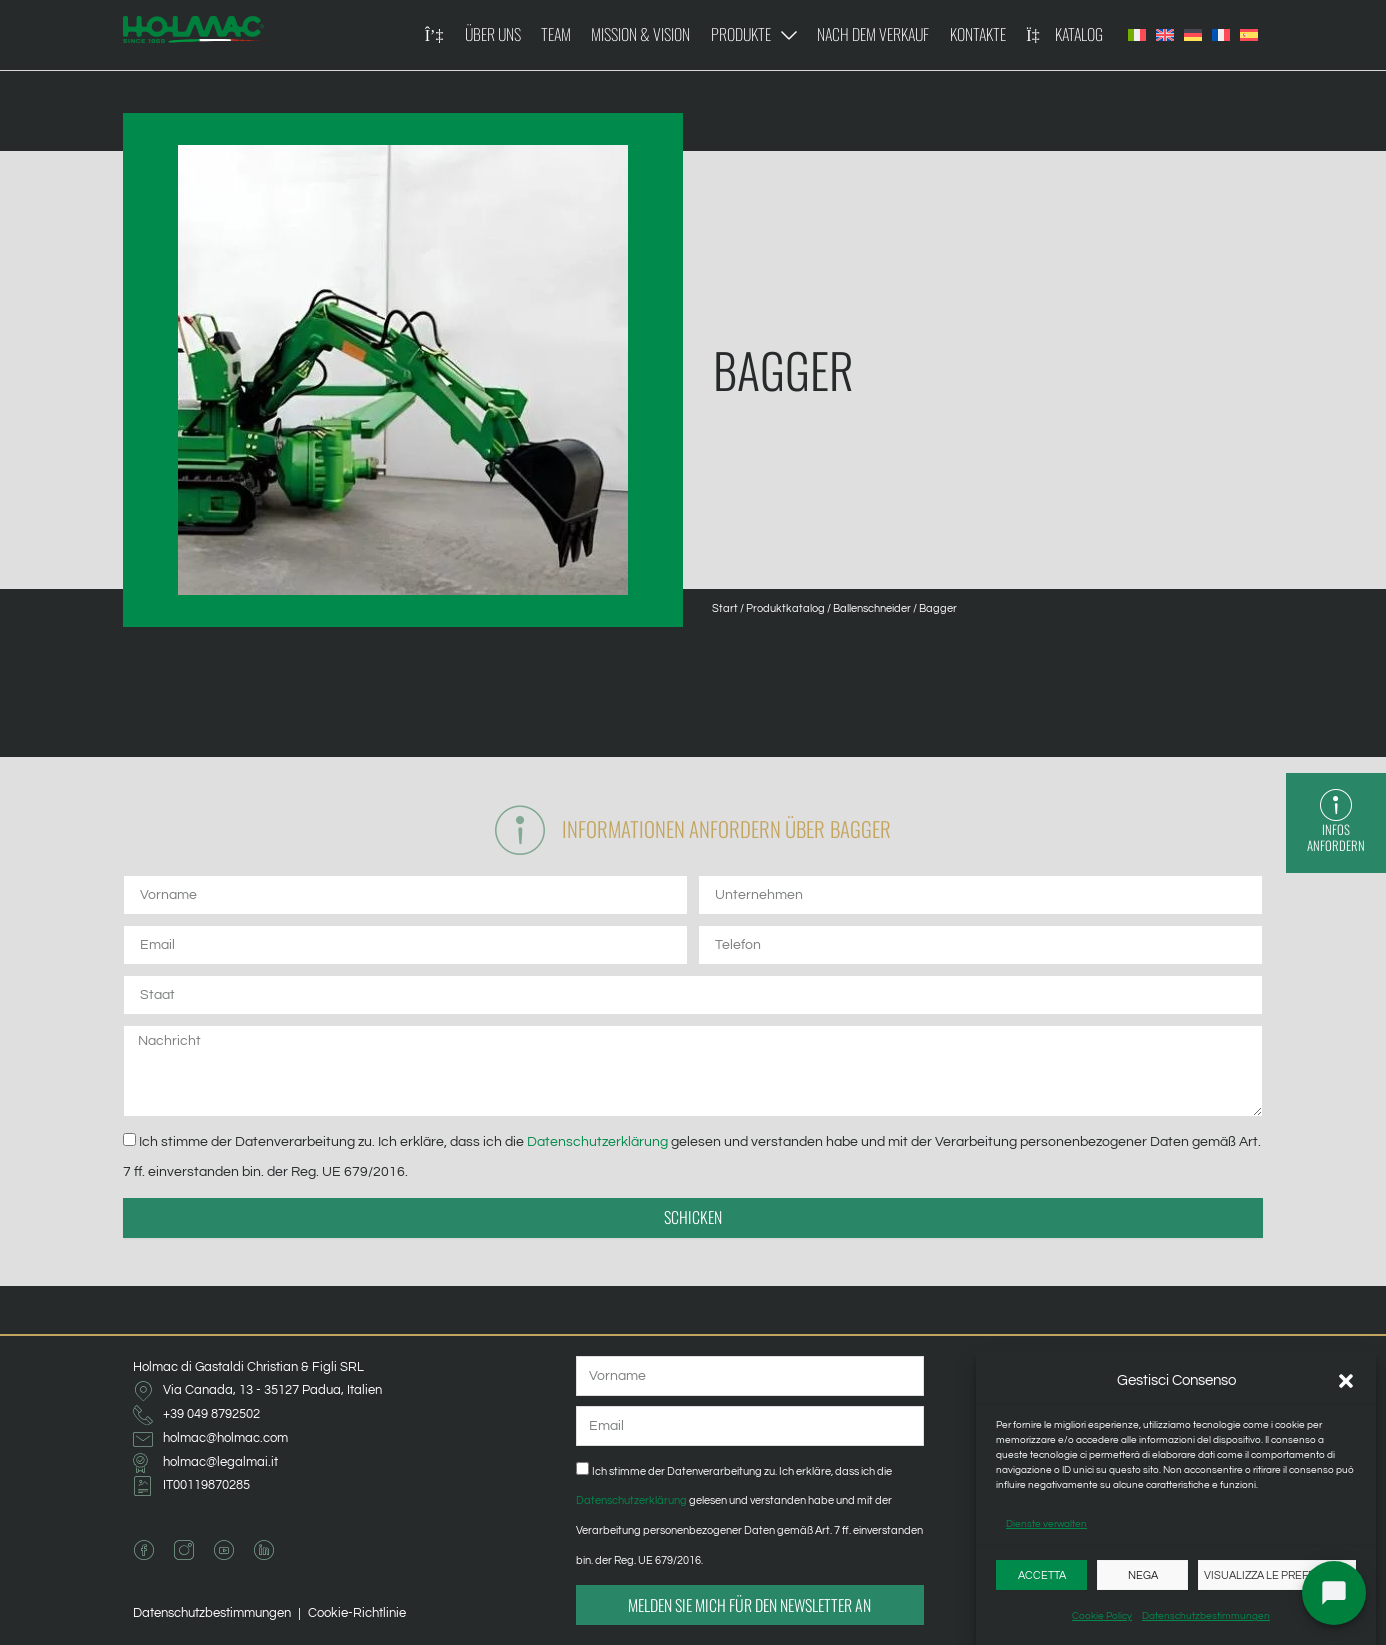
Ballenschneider (872, 608)
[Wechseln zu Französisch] (1221, 35)
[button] (1346, 1381)
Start (725, 608)
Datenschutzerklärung (599, 1141)
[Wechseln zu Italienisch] (1137, 35)
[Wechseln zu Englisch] (1165, 35)
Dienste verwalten (1046, 1524)
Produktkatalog (785, 608)
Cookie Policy (1102, 1616)
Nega (1143, 1575)
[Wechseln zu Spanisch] (1249, 35)
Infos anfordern (1337, 838)
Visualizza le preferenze (1277, 1575)
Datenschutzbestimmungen (1206, 1616)
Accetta (1042, 1575)
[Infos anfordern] (1337, 806)
